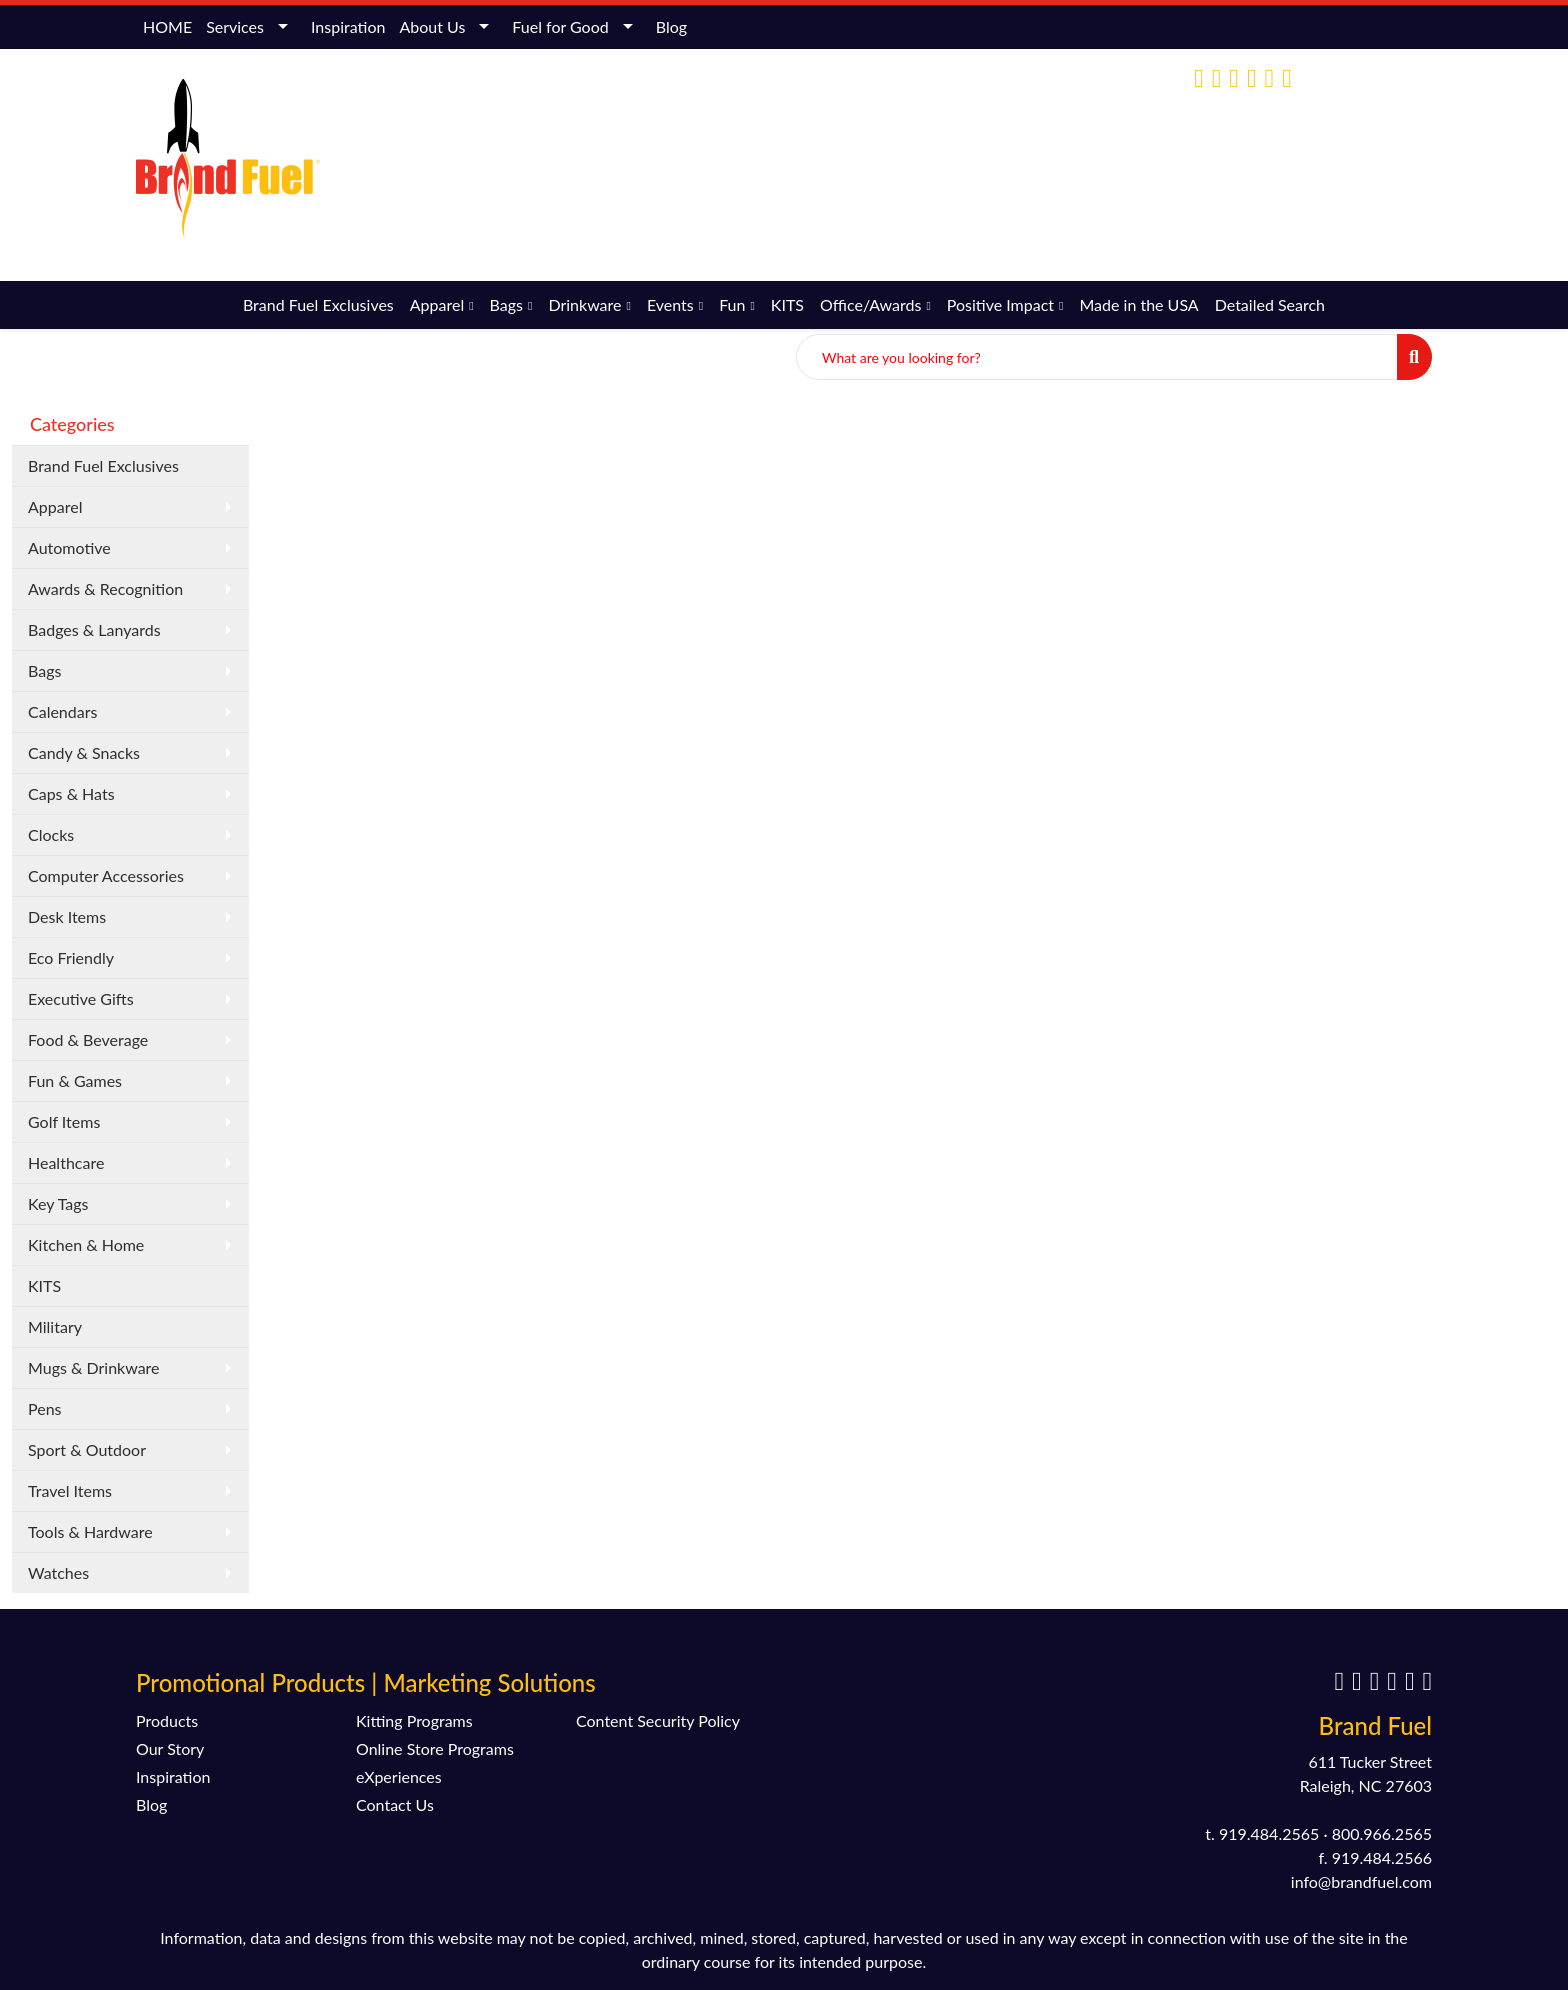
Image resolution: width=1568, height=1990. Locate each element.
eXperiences (399, 1776)
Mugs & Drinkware (94, 1367)
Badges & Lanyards (94, 629)
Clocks (51, 834)
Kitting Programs (414, 1720)
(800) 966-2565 (1130, 162)
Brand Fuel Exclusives (318, 304)
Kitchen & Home (86, 1244)
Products (167, 1720)
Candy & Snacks (84, 752)
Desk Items (67, 916)
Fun (732, 304)
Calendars (62, 711)
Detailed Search (1270, 304)
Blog (671, 26)
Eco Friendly (71, 957)
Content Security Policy (658, 1720)
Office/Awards (870, 304)
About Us (432, 26)
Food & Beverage (88, 1039)
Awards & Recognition (105, 588)
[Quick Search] (1097, 357)
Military (55, 1326)
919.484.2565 (1269, 1833)
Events (670, 304)
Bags (506, 304)
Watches (58, 1572)
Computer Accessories (106, 875)
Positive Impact (1000, 304)
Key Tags (58, 1203)
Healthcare (66, 1162)
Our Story (170, 1748)
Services (235, 26)
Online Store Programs (435, 1748)
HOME (167, 26)
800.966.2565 (1382, 1833)
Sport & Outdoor (87, 1449)
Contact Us (395, 1804)
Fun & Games (75, 1080)
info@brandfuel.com (1269, 162)
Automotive (69, 547)
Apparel (437, 304)
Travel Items (70, 1490)
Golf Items (64, 1121)
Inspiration (348, 26)
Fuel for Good (560, 26)
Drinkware (584, 304)
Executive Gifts (81, 998)
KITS (787, 304)
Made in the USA (1138, 304)
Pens (45, 1408)
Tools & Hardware (90, 1531)
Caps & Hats (71, 793)
